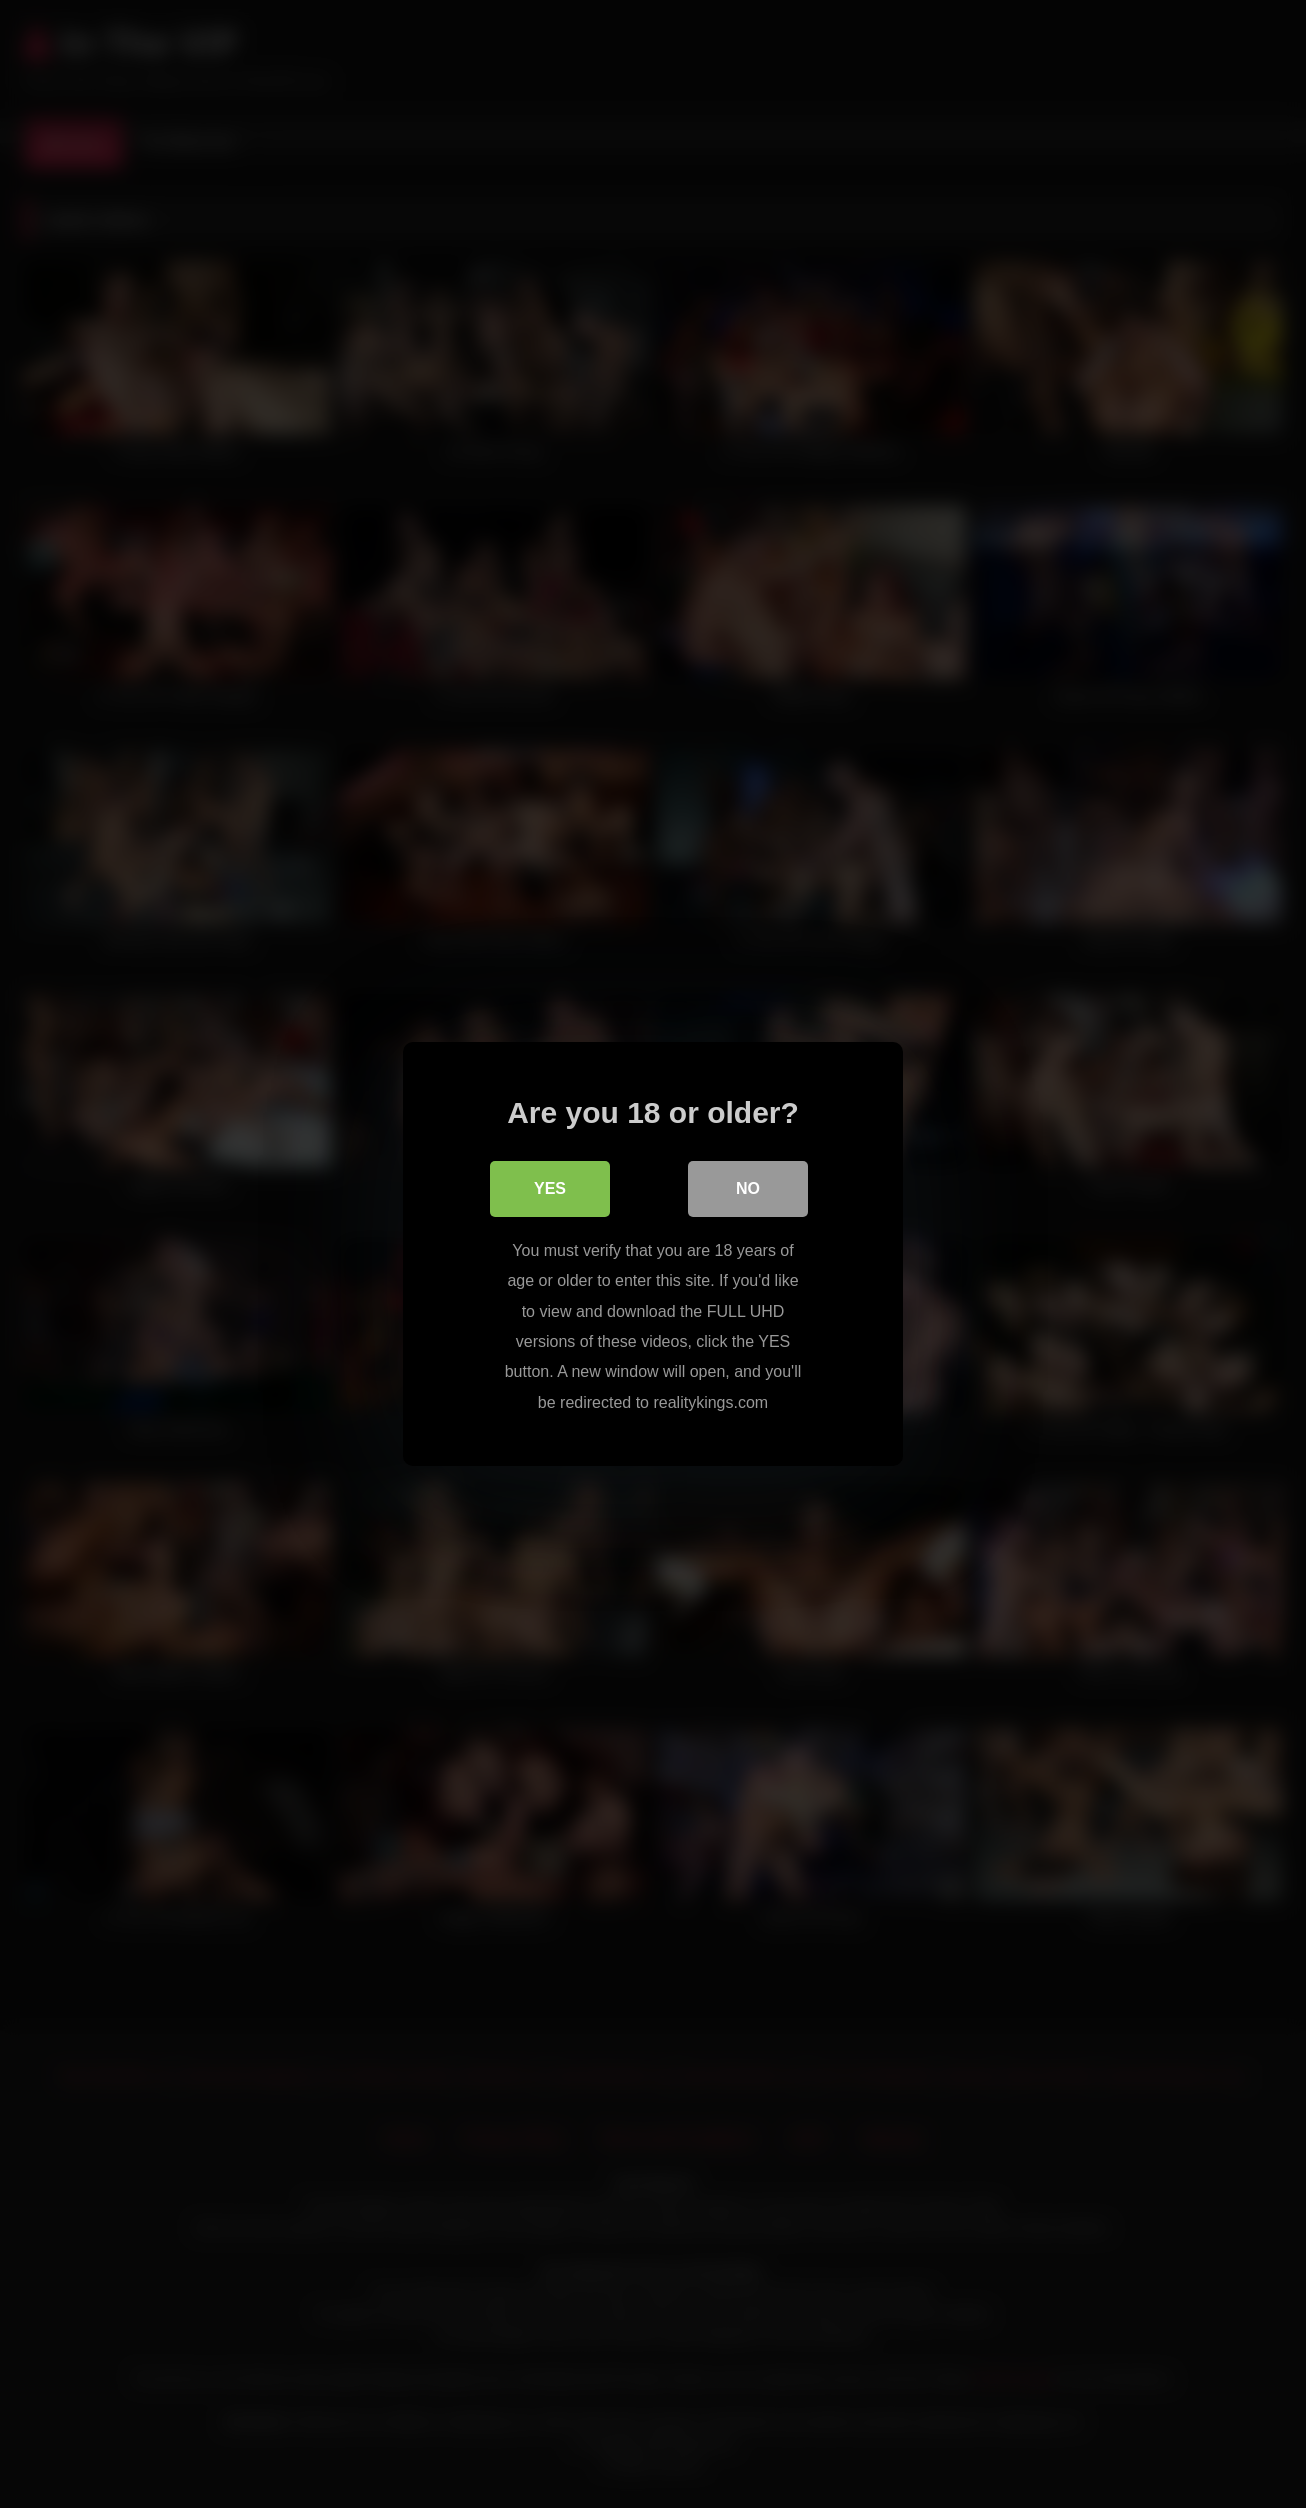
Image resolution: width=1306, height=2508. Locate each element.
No (748, 1188)
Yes (550, 1188)
